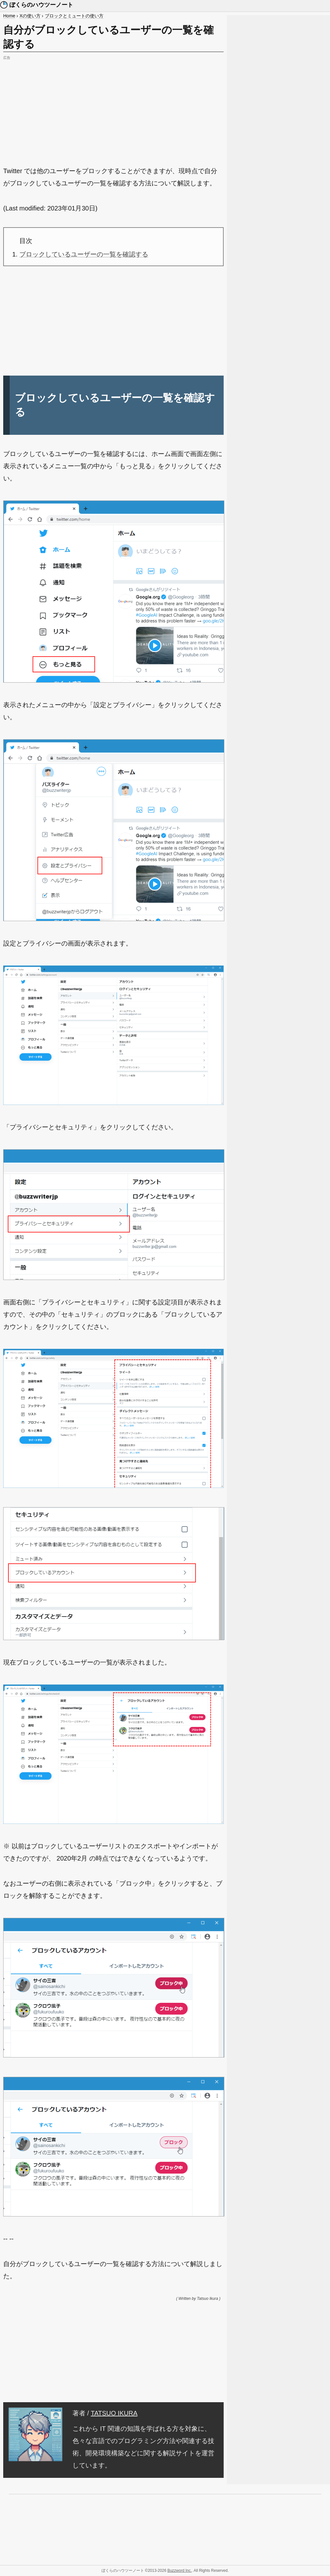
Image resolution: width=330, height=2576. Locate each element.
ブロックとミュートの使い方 (74, 15)
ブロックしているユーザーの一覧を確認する (83, 254)
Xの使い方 (29, 15)
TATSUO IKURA (114, 2413)
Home (9, 15)
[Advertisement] (113, 107)
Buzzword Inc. (179, 2570)
